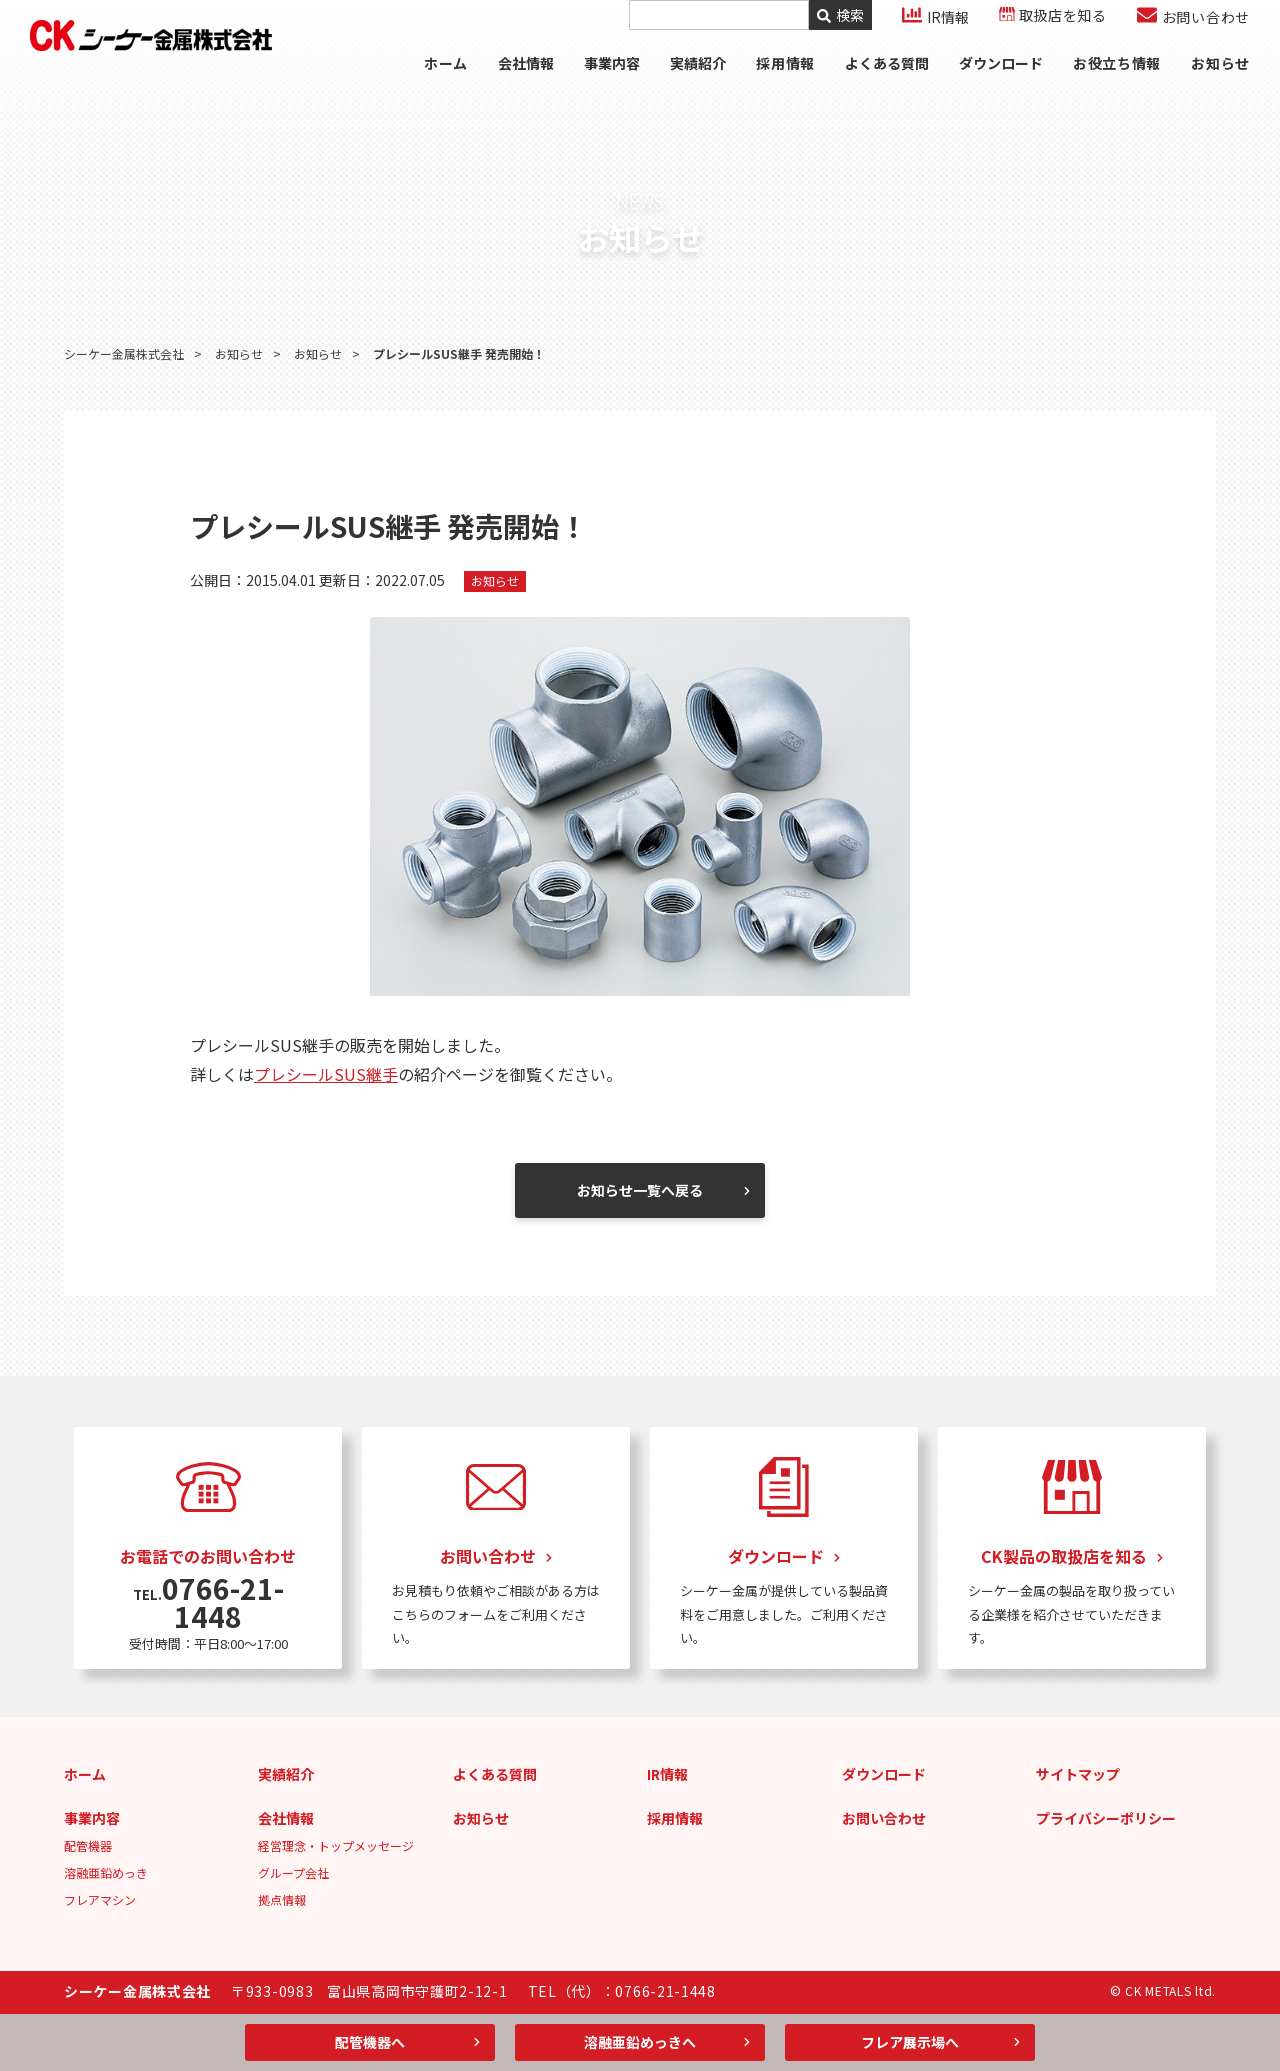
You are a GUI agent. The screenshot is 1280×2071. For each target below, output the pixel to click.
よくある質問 (886, 85)
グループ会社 (293, 1872)
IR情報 (667, 1774)
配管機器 (88, 1845)
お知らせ (1220, 85)
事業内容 (611, 85)
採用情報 (675, 1818)
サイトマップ (1078, 1774)
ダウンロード (1000, 85)
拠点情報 (282, 1899)
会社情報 (525, 85)
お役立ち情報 (1116, 85)
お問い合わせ (884, 1818)
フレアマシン (100, 1899)
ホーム (444, 85)
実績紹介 (697, 85)
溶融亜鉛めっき (106, 1872)
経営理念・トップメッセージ (336, 1845)
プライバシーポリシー (1106, 1818)
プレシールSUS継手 (326, 1074)
